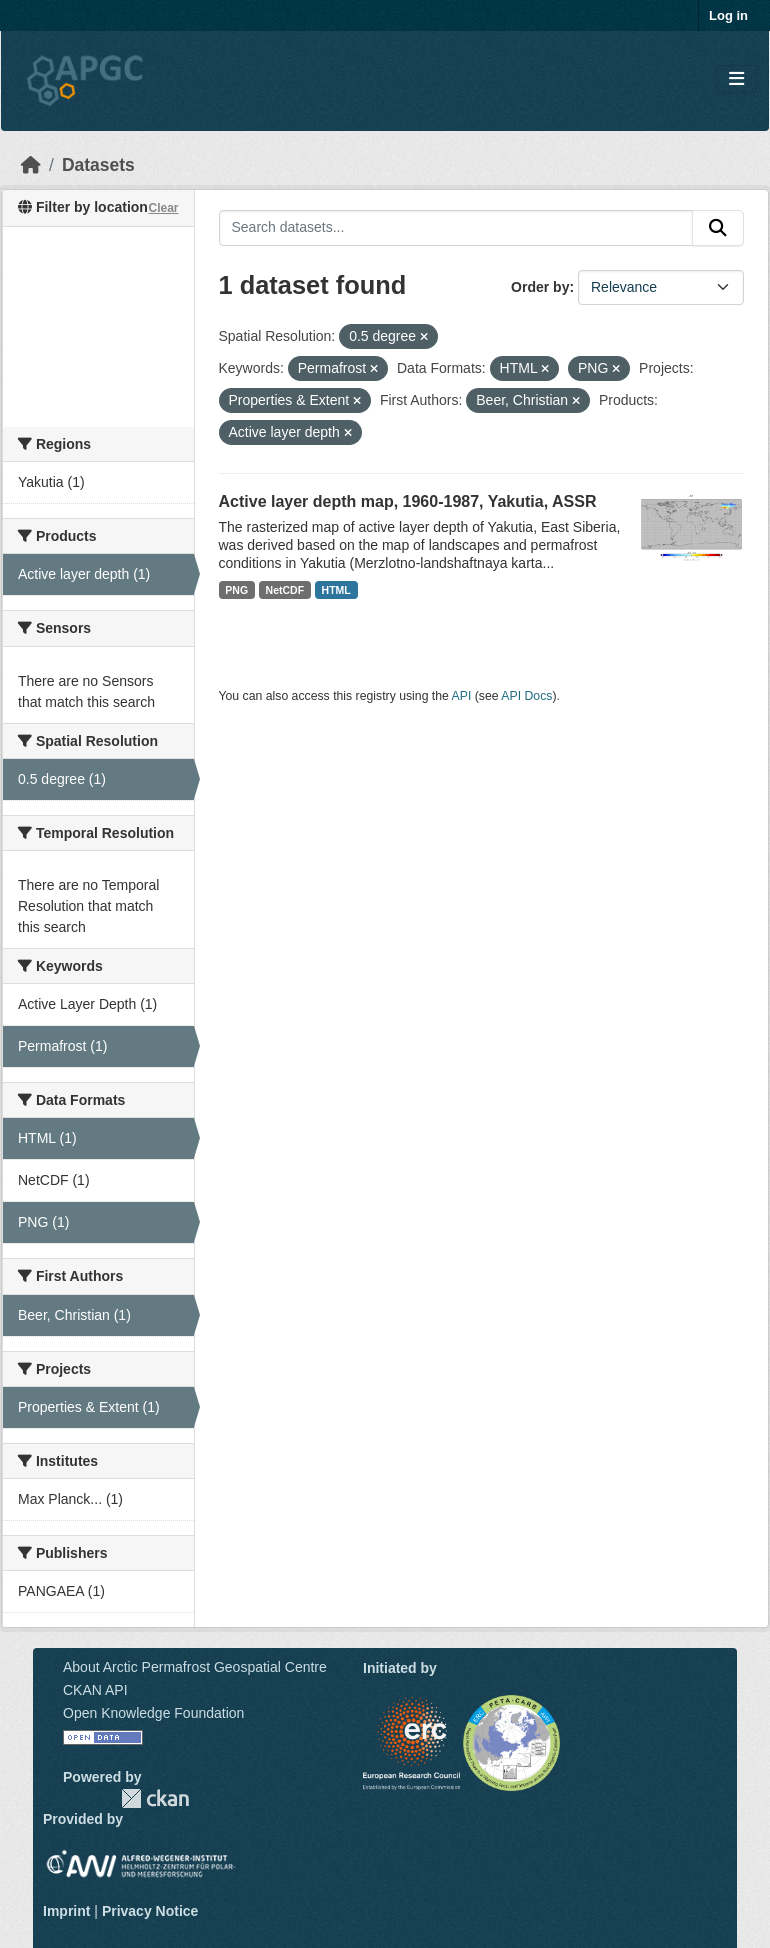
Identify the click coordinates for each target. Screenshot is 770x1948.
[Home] (31, 165)
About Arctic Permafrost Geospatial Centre (195, 1667)
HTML (336, 590)
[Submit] (718, 228)
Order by (540, 287)
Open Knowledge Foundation (153, 1713)
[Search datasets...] (456, 228)
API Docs (526, 696)
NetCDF (285, 590)
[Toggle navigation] (736, 79)
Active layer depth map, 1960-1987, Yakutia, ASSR (408, 501)
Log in (728, 15)
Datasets (98, 165)
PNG (236, 590)
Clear (163, 208)
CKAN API (95, 1690)
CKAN (155, 1798)
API (462, 696)
